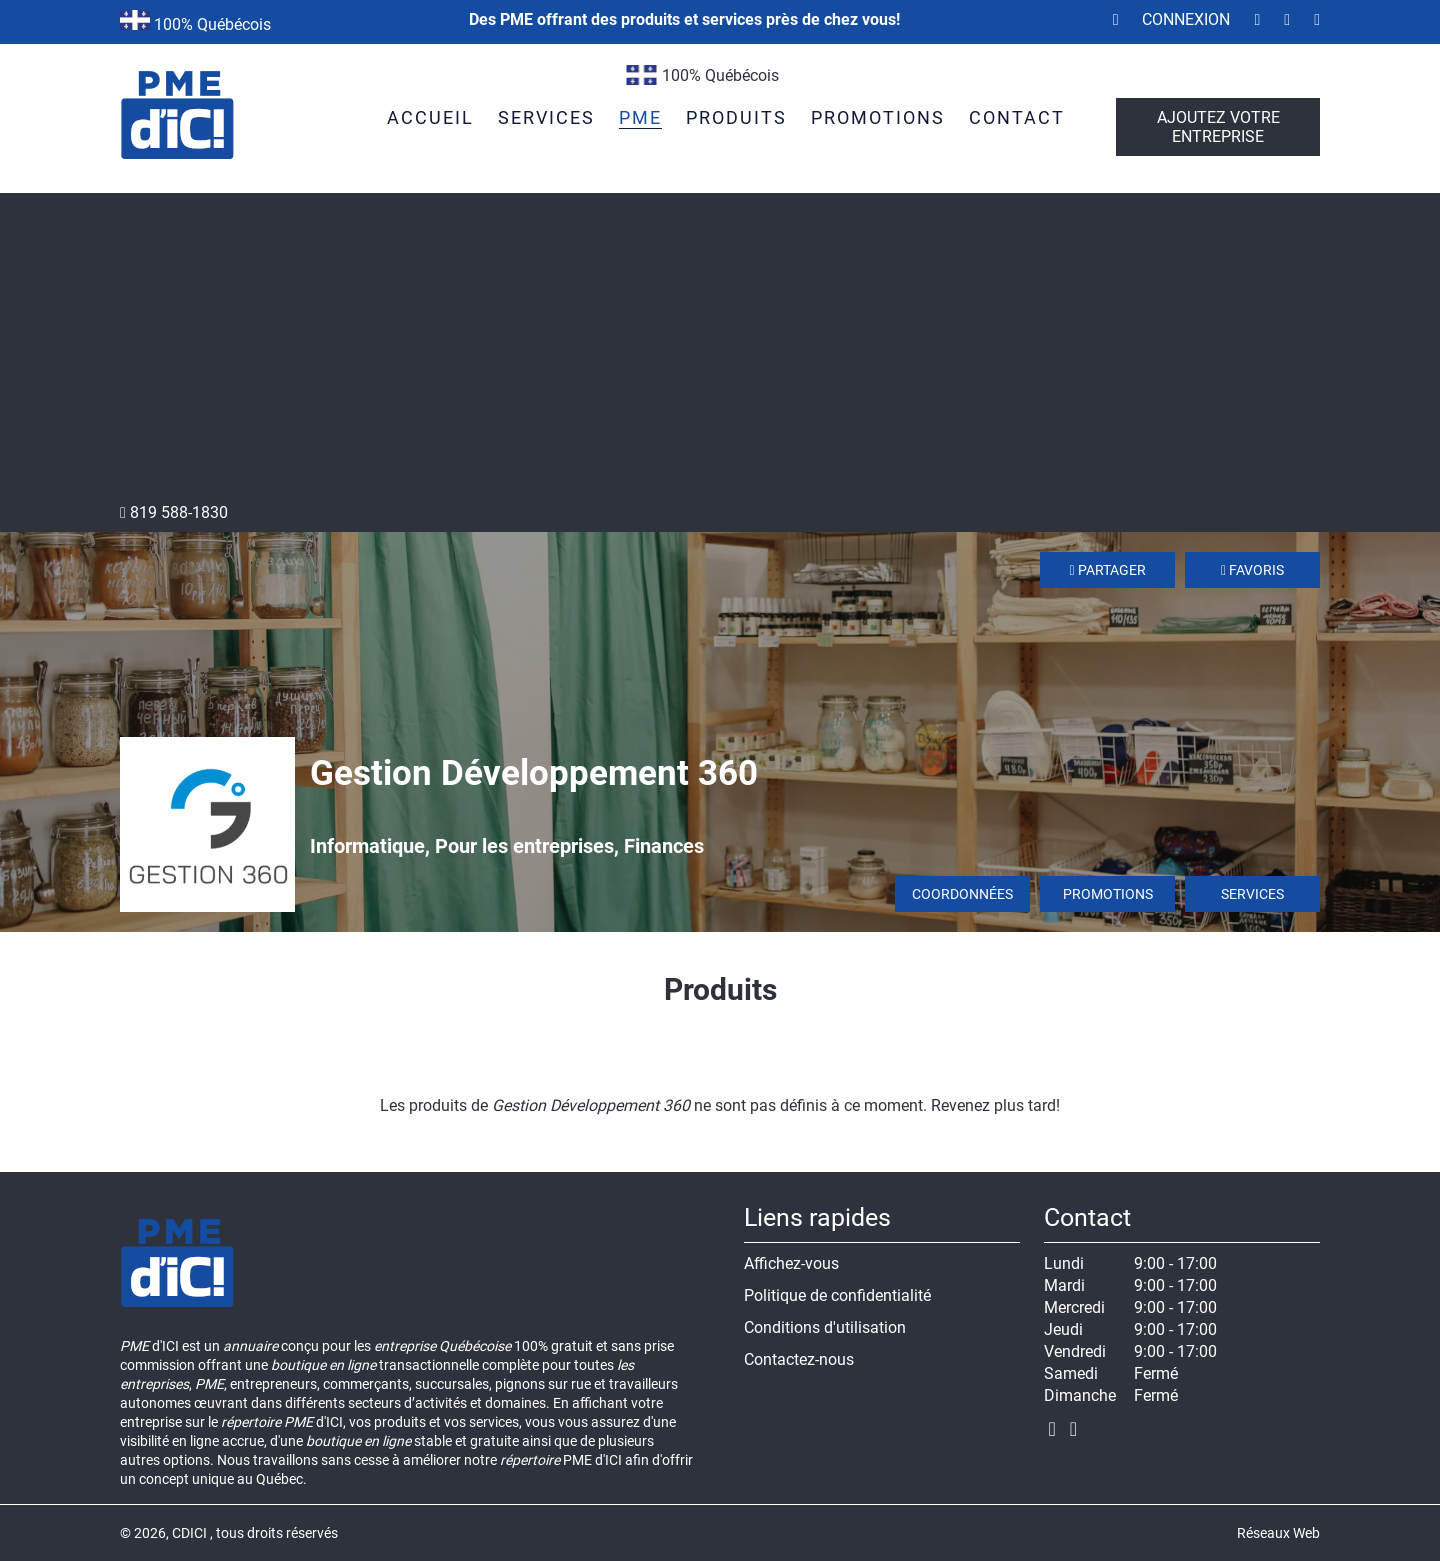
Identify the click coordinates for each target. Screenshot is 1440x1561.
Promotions (1108, 894)
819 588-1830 (174, 512)
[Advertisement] (720, 353)
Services (1252, 894)
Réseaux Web (1278, 1533)
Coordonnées (962, 894)
